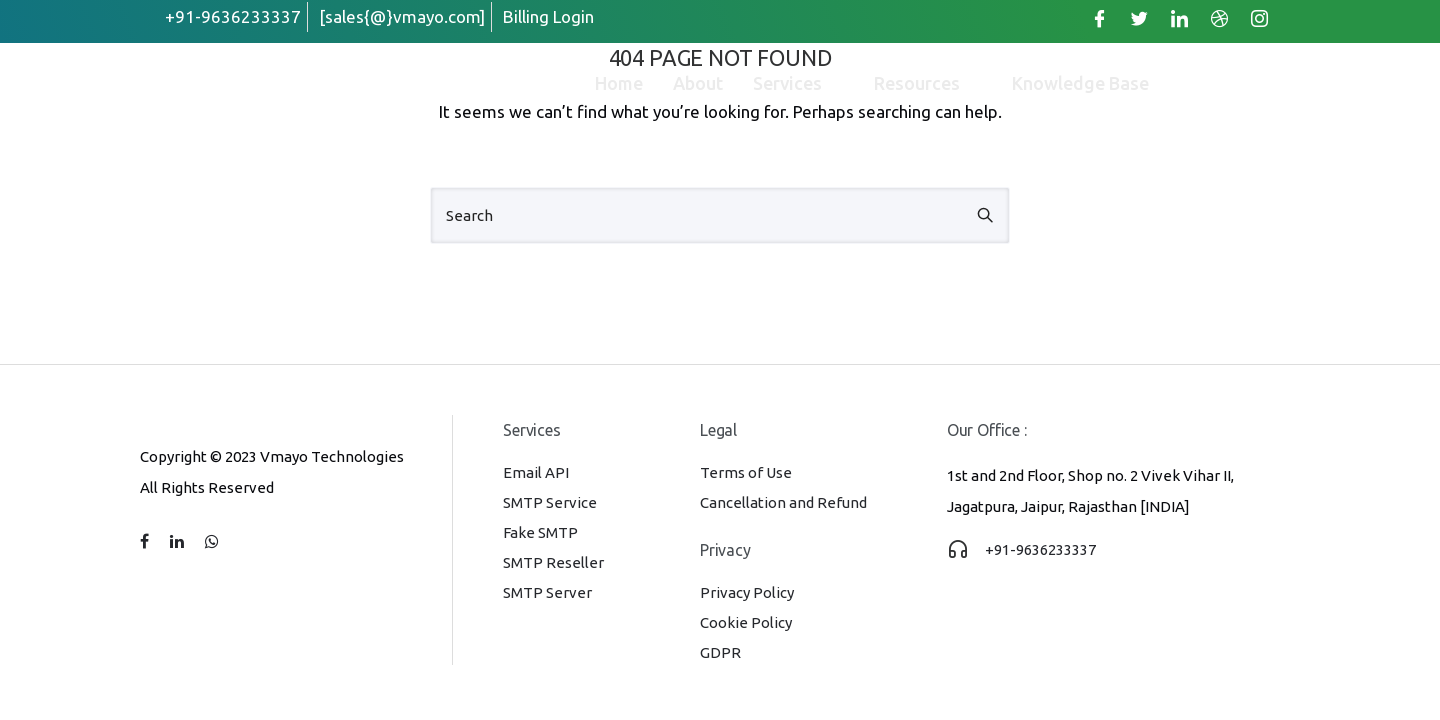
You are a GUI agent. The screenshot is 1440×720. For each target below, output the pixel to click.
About (698, 83)
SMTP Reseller (553, 562)
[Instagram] (1259, 18)
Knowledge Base (1080, 83)
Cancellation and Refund (783, 502)
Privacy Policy (747, 592)
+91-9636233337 (1040, 549)
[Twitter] (1139, 18)
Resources (928, 83)
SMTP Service (550, 502)
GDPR (720, 652)
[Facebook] (1099, 18)
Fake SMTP (540, 532)
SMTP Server (547, 592)
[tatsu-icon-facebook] (147, 542)
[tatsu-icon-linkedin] (180, 542)
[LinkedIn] (1179, 18)
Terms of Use (746, 472)
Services (798, 83)
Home (619, 83)
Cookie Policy (746, 622)
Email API (536, 472)
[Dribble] (1219, 18)
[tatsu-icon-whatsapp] (212, 542)
